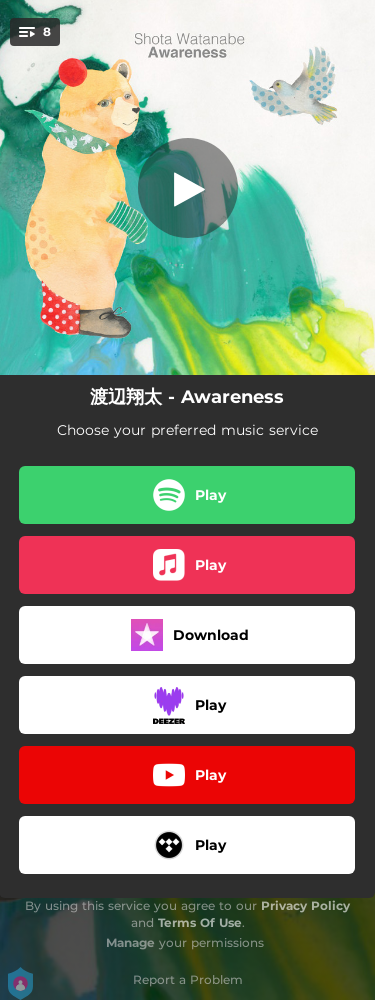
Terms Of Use (200, 922)
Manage (130, 942)
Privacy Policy (305, 905)
